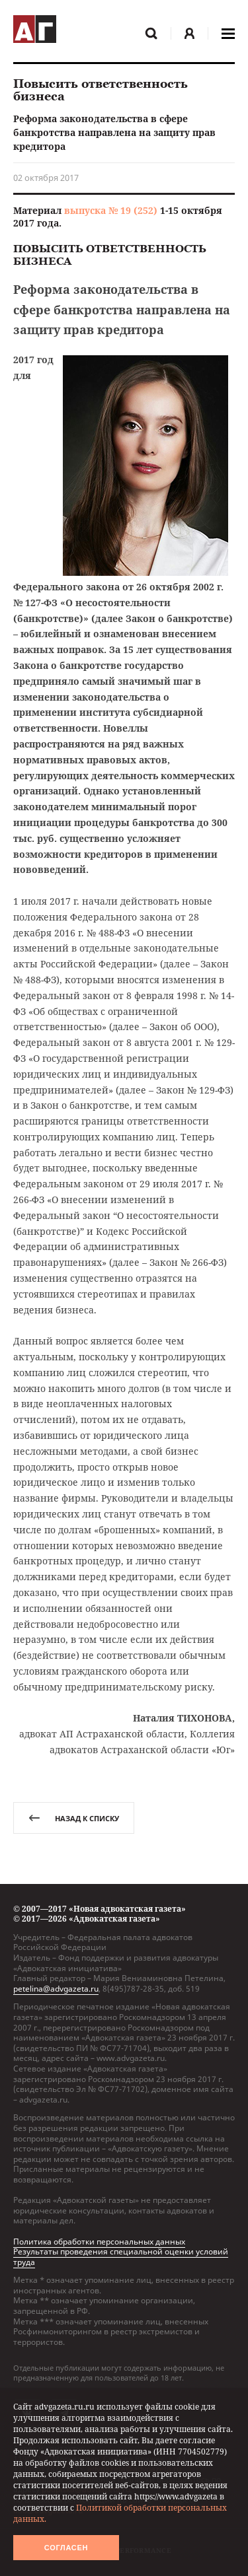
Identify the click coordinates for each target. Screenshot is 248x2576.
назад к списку (73, 1818)
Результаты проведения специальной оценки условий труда (120, 2257)
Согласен (66, 2548)
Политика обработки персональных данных (99, 2241)
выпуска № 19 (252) (110, 210)
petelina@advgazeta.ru (56, 1988)
